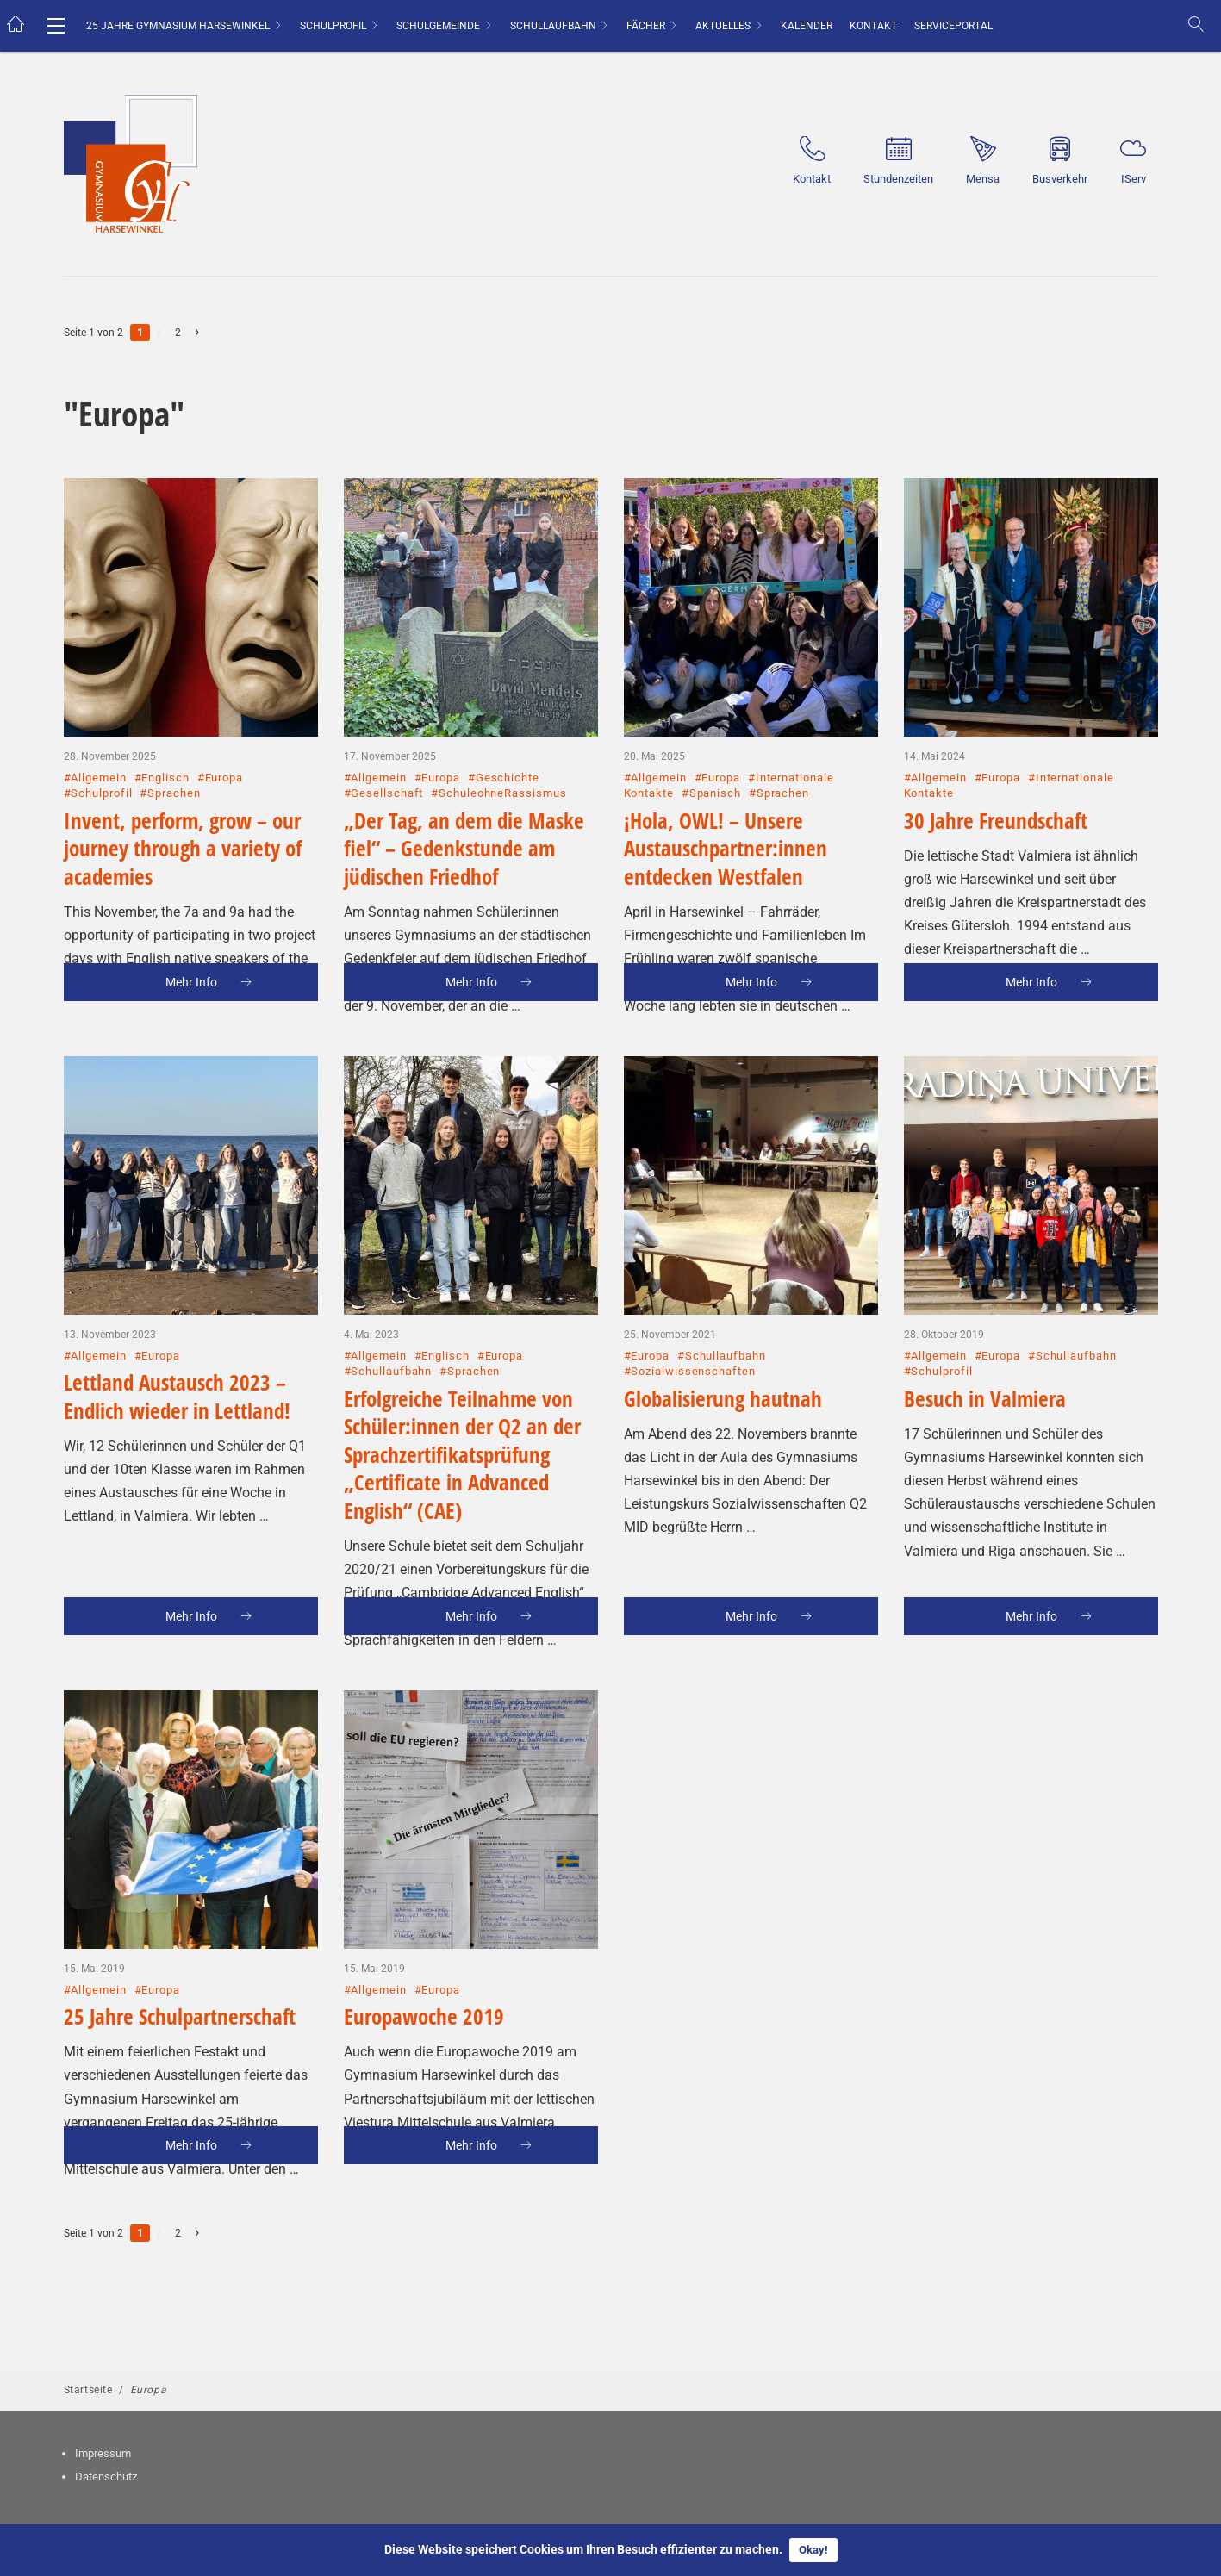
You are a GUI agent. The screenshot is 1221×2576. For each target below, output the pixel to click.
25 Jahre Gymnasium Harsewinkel (178, 26)
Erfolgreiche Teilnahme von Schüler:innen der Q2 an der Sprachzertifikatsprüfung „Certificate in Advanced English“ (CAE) (462, 1385)
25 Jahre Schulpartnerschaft (180, 1947)
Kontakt (873, 26)
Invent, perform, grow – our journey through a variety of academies (183, 779)
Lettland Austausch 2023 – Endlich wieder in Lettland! (177, 1327)
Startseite (88, 2390)
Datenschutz (106, 2476)
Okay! (813, 2549)
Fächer (645, 26)
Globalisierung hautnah (723, 1329)
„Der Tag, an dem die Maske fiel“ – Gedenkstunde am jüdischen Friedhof (464, 779)
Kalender (806, 26)
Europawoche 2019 (424, 1947)
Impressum (103, 2453)
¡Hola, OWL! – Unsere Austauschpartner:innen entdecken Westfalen (725, 779)
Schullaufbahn (553, 26)
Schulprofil (333, 26)
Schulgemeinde (438, 26)
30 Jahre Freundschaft (995, 751)
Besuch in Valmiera (985, 1329)
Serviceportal (953, 26)
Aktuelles (723, 26)
